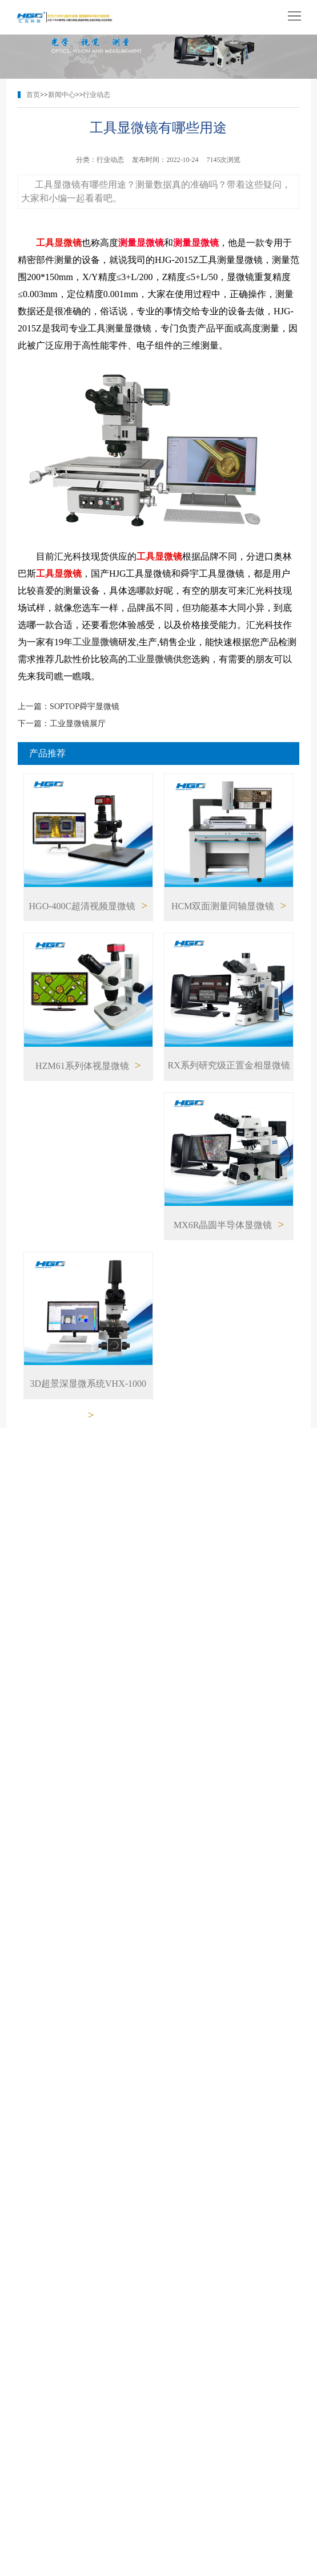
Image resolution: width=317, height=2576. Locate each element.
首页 (33, 95)
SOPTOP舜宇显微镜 (84, 706)
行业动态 (96, 95)
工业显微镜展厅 (78, 723)
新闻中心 (61, 95)
